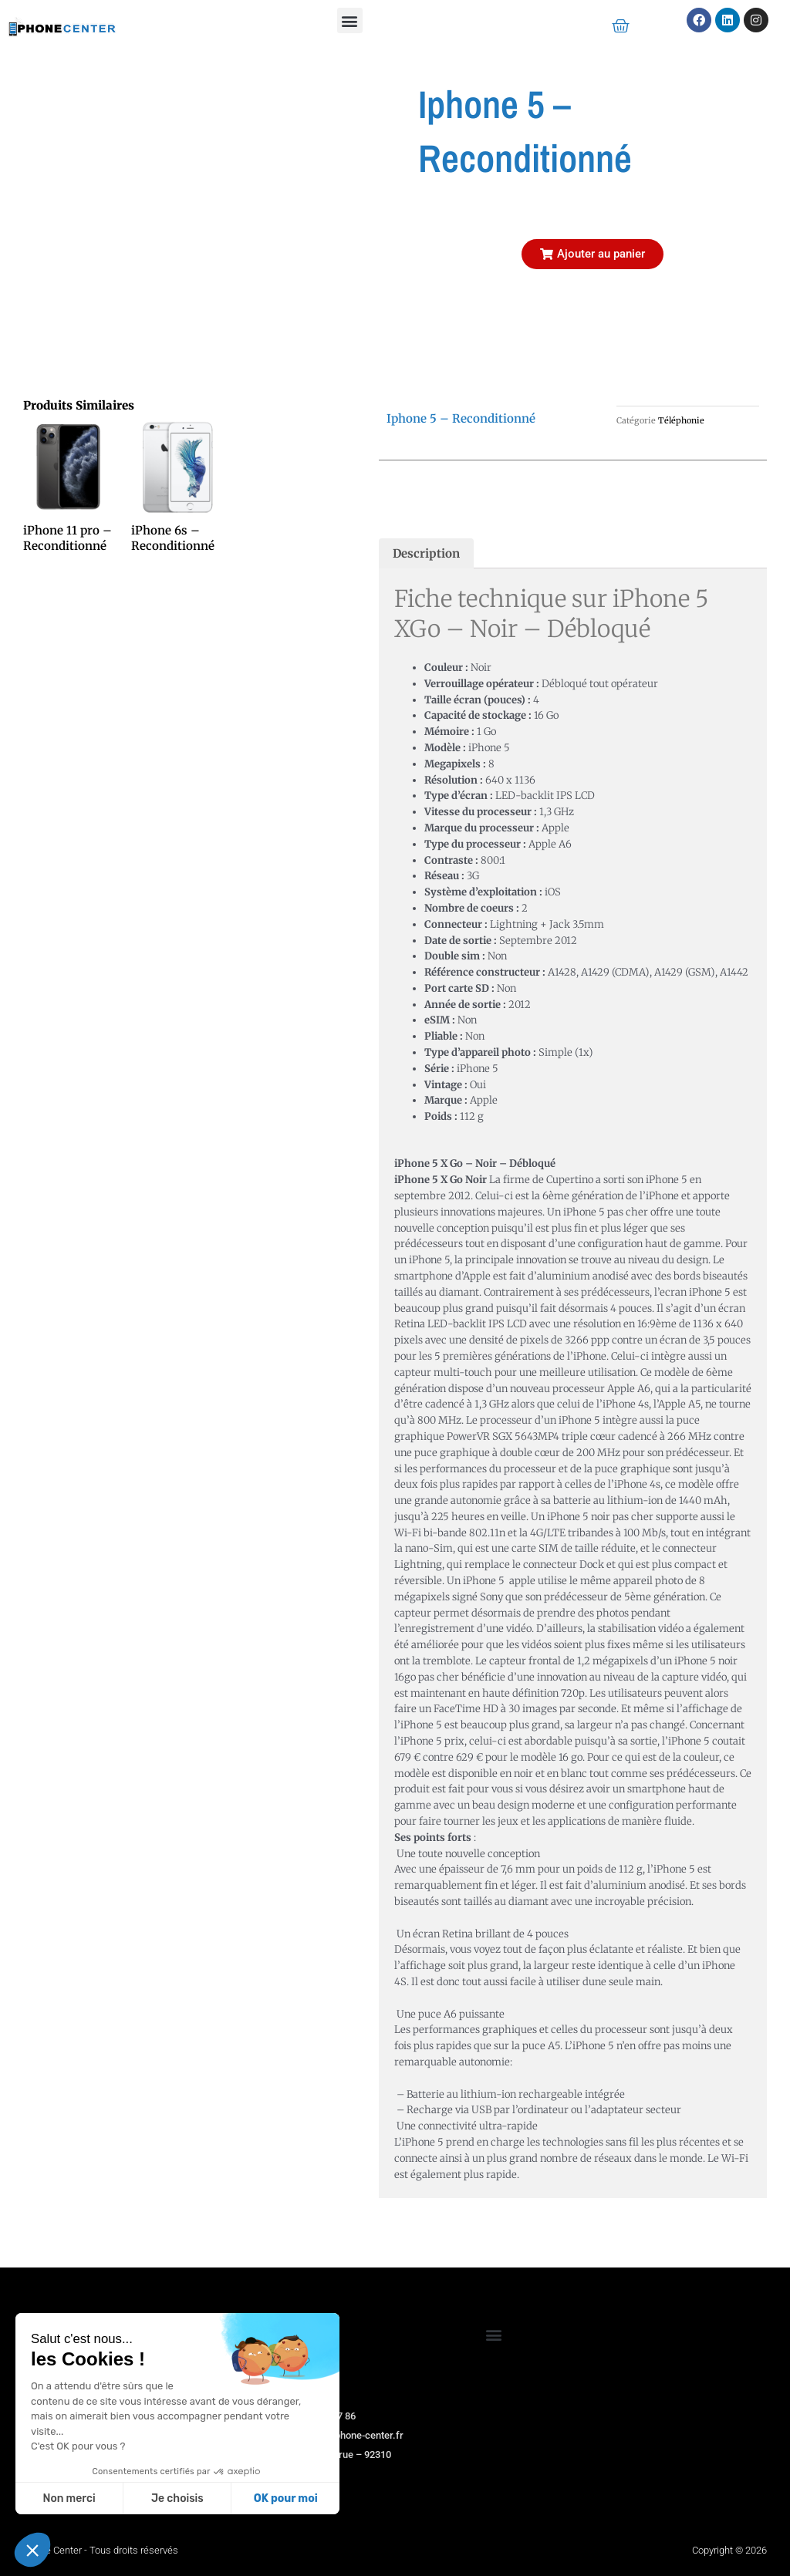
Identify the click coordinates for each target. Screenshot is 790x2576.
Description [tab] (426, 553)
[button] (350, 20)
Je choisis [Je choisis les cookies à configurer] (177, 2498)
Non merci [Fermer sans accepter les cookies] (68, 2498)
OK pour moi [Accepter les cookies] (286, 2498)
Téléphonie (681, 420)
